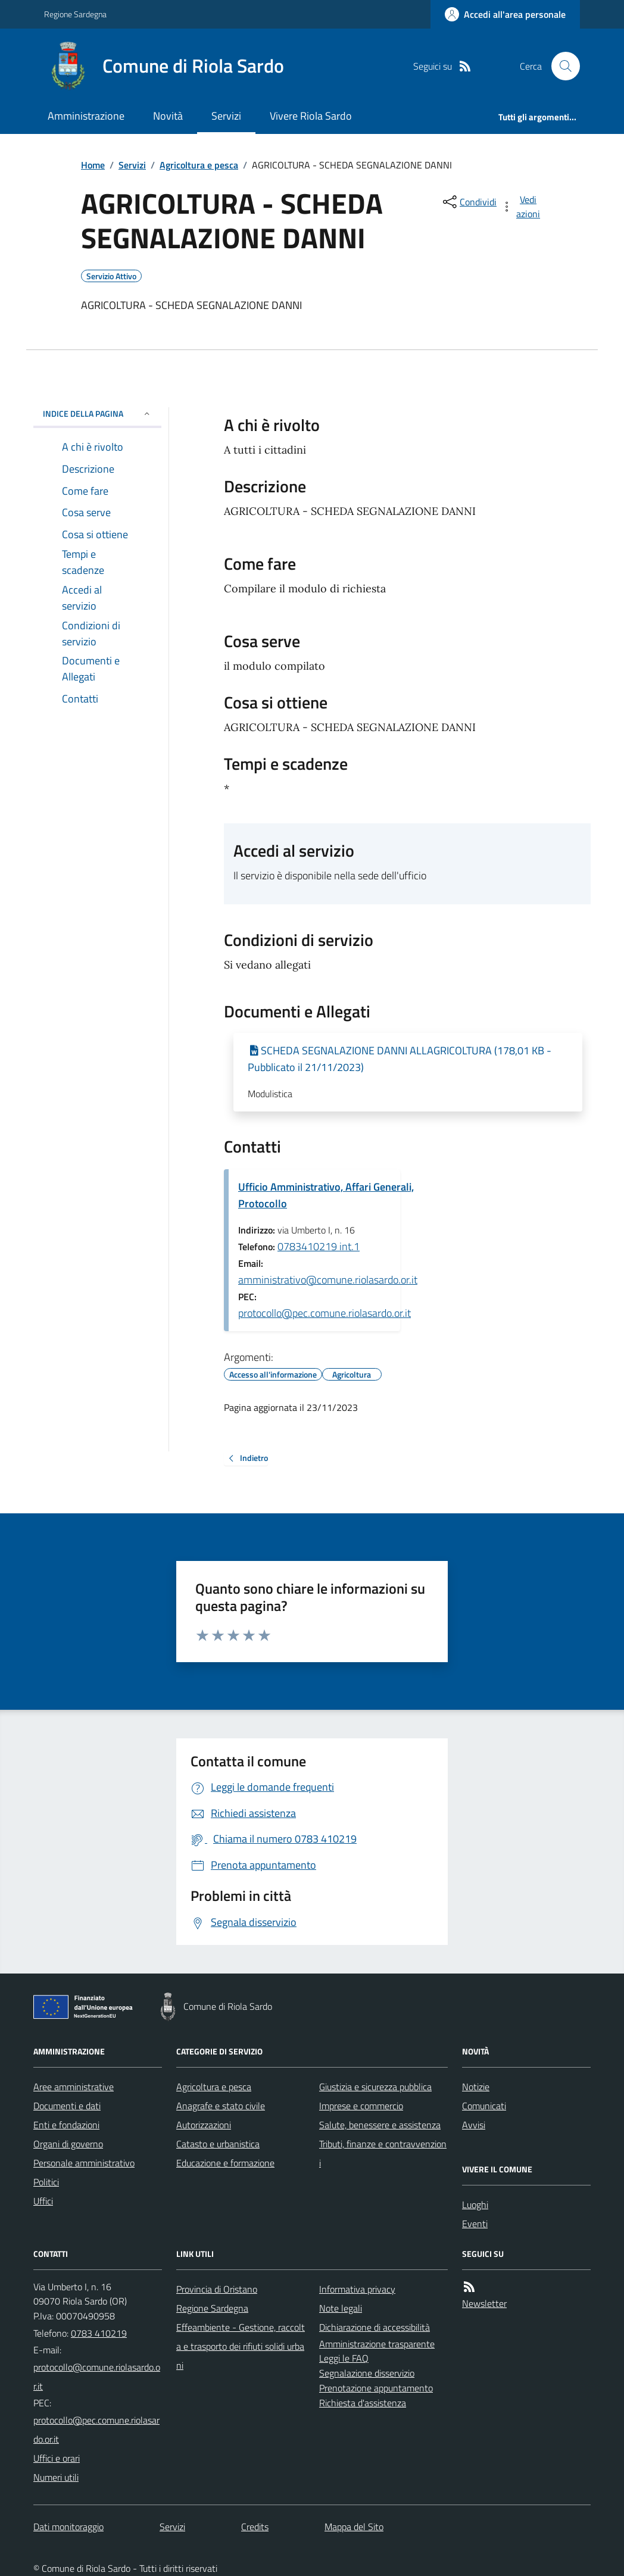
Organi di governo (68, 2144)
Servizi (226, 116)
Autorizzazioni (203, 2125)
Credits (255, 2526)
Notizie (475, 2086)
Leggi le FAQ (344, 2358)
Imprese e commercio (361, 2106)
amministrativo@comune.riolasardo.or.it (327, 1280)
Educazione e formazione (225, 2163)
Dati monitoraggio (68, 2526)
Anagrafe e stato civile (220, 2106)
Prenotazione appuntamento (376, 2388)
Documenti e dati (67, 2106)
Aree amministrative (73, 2086)
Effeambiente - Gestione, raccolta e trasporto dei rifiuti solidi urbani (240, 2346)
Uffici (43, 2201)
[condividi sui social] (468, 201)
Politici (46, 2182)
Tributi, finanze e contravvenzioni (383, 2153)
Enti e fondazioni (66, 2125)
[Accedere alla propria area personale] (505, 14)
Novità (168, 116)
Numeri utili (56, 2477)
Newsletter (484, 2303)
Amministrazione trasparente (377, 2344)
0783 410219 (99, 2333)
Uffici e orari (56, 2458)
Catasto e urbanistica (218, 2144)
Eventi (475, 2223)
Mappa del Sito (354, 2526)
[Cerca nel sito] (561, 66)
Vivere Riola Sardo (311, 116)
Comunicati (484, 2106)
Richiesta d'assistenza (362, 2403)
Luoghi (475, 2204)
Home (93, 165)
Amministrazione (86, 116)
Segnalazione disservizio (366, 2373)
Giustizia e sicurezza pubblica (375, 2086)
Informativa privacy (357, 2289)
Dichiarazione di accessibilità (374, 2327)
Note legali (340, 2308)
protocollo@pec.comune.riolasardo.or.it (324, 1313)
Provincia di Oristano (216, 2289)
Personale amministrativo (84, 2163)
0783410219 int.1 (318, 1246)
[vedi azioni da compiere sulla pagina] (521, 206)
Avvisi (473, 2125)
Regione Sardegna (75, 14)
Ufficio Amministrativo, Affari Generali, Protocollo (326, 1195)
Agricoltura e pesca (199, 165)
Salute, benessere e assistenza (380, 2125)
